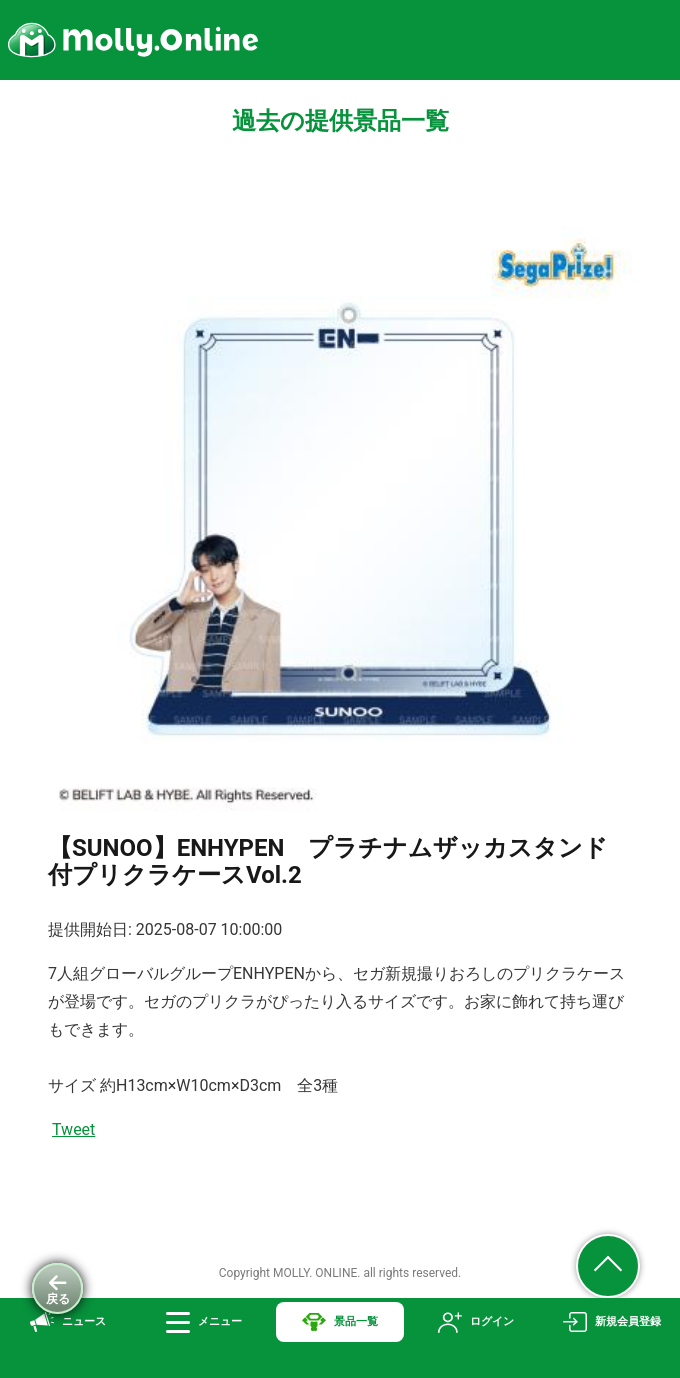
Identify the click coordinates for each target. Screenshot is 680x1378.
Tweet (73, 1129)
